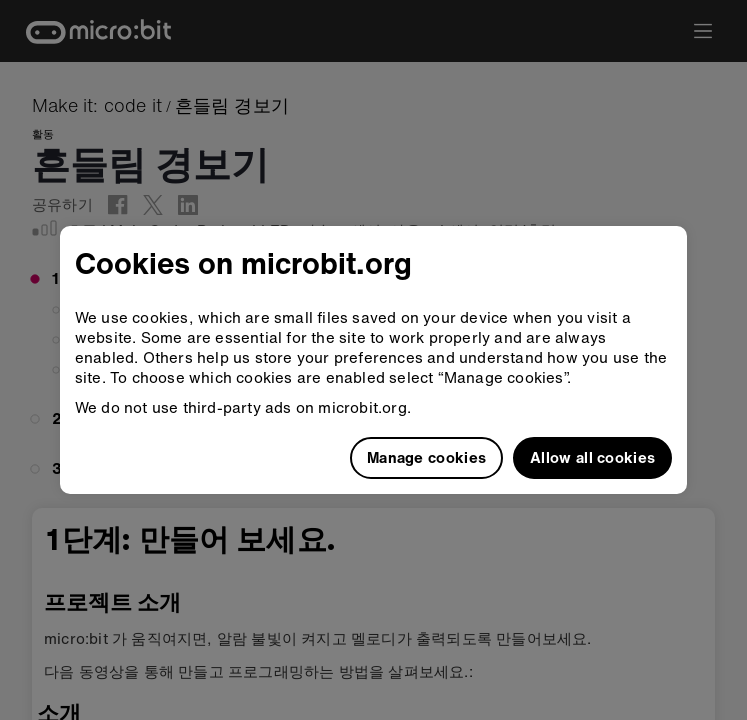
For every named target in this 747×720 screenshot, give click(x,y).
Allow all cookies (592, 457)
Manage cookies (426, 457)
